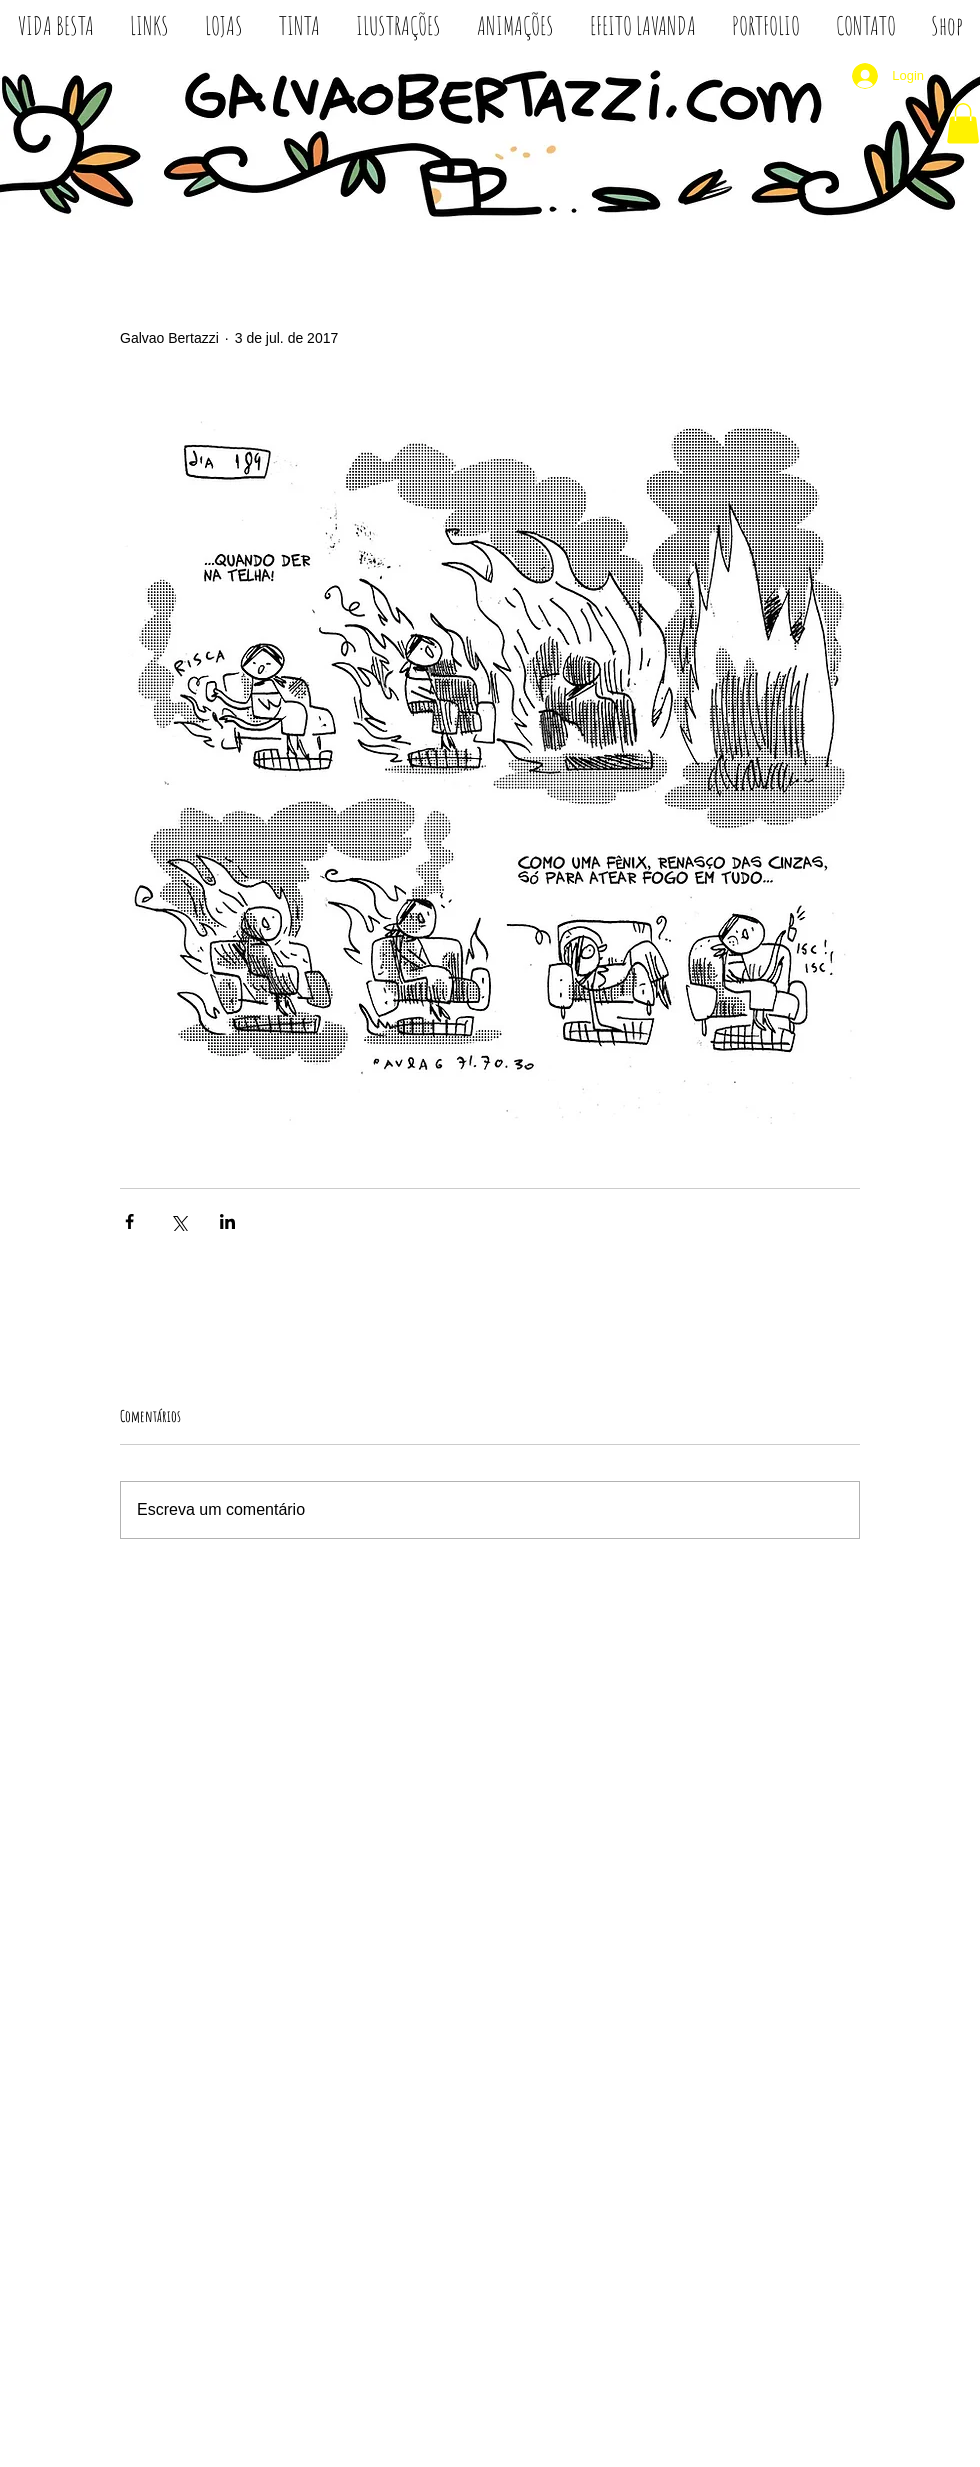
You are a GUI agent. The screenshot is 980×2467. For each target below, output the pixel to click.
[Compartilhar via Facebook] (129, 1221)
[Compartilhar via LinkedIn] (227, 1221)
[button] (963, 123)
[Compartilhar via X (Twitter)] (178, 1221)
